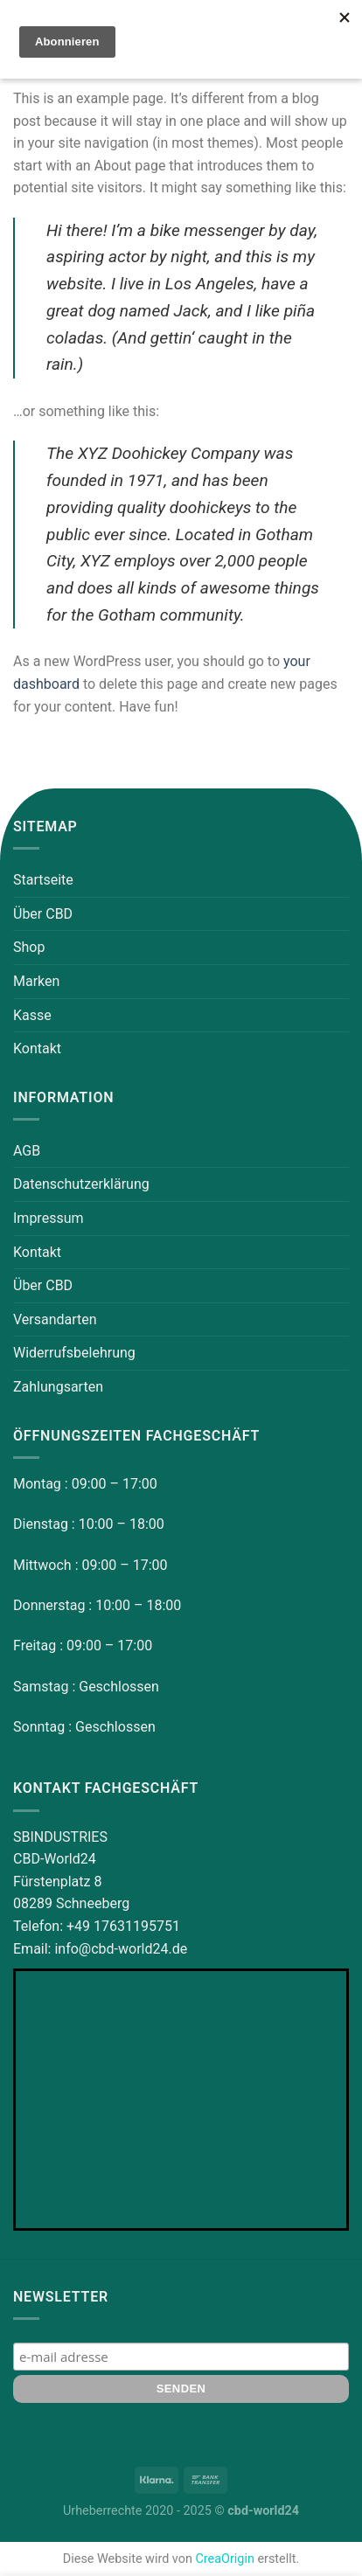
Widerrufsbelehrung (74, 1352)
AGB (26, 1150)
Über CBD (43, 914)
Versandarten (55, 1319)
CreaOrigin (224, 2559)
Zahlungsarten (58, 1386)
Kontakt (37, 1048)
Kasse (32, 1015)
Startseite (43, 879)
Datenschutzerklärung (81, 1184)
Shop (29, 947)
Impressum (48, 1218)
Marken (36, 981)
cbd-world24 (263, 2510)
